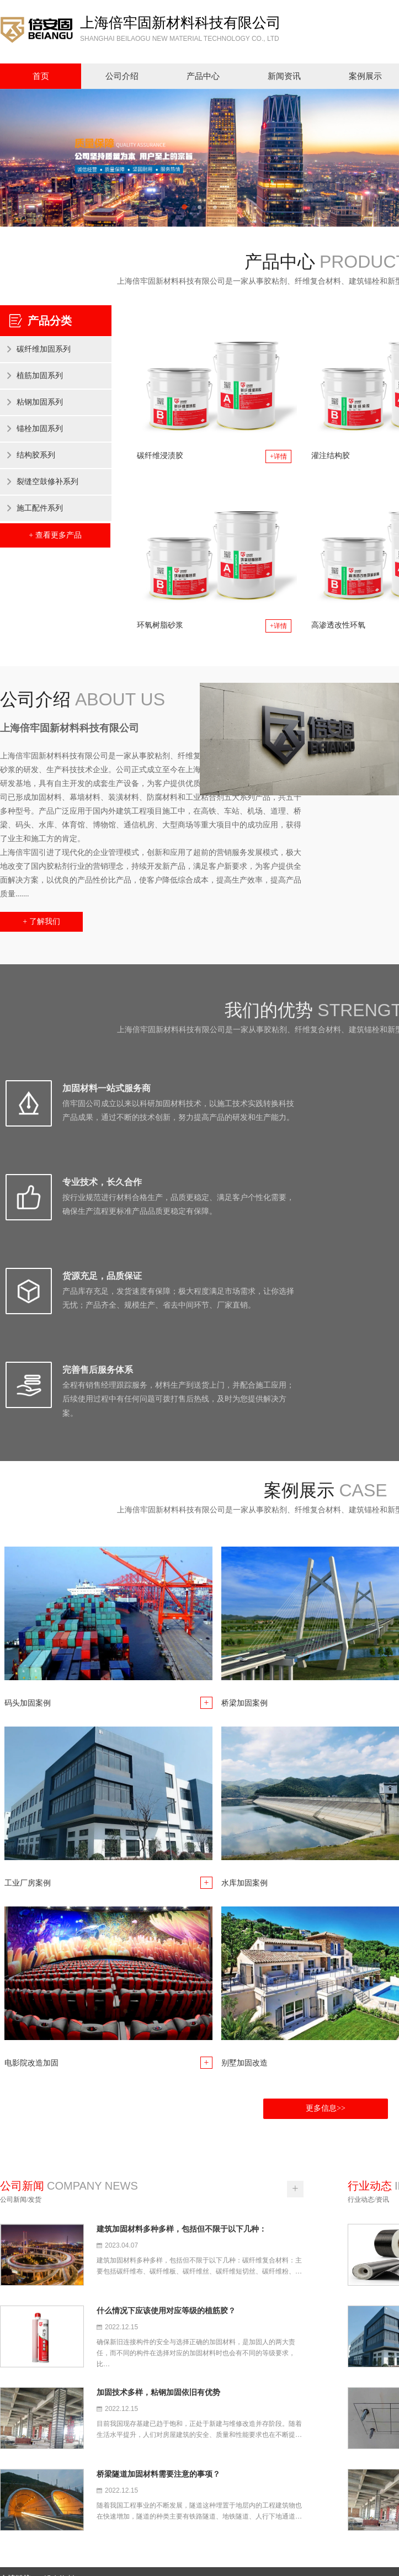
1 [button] (184, 207)
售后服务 (319, 2473)
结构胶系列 (36, 455)
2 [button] (199, 207)
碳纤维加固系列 (44, 349)
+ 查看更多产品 (55, 535)
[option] (199, 158)
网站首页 (319, 2444)
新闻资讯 (284, 76)
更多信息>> (325, 1922)
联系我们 (319, 2502)
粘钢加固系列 (40, 402)
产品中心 (203, 76)
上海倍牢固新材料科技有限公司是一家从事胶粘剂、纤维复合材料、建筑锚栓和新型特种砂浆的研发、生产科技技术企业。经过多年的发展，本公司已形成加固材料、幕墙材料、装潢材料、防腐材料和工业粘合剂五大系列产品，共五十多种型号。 (123, 2466)
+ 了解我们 (41, 921)
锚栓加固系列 (40, 428)
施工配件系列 (40, 508)
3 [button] (215, 207)
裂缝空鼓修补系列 (47, 481)
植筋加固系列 (40, 375)
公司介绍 (122, 76)
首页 (41, 76)
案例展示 (319, 2487)
